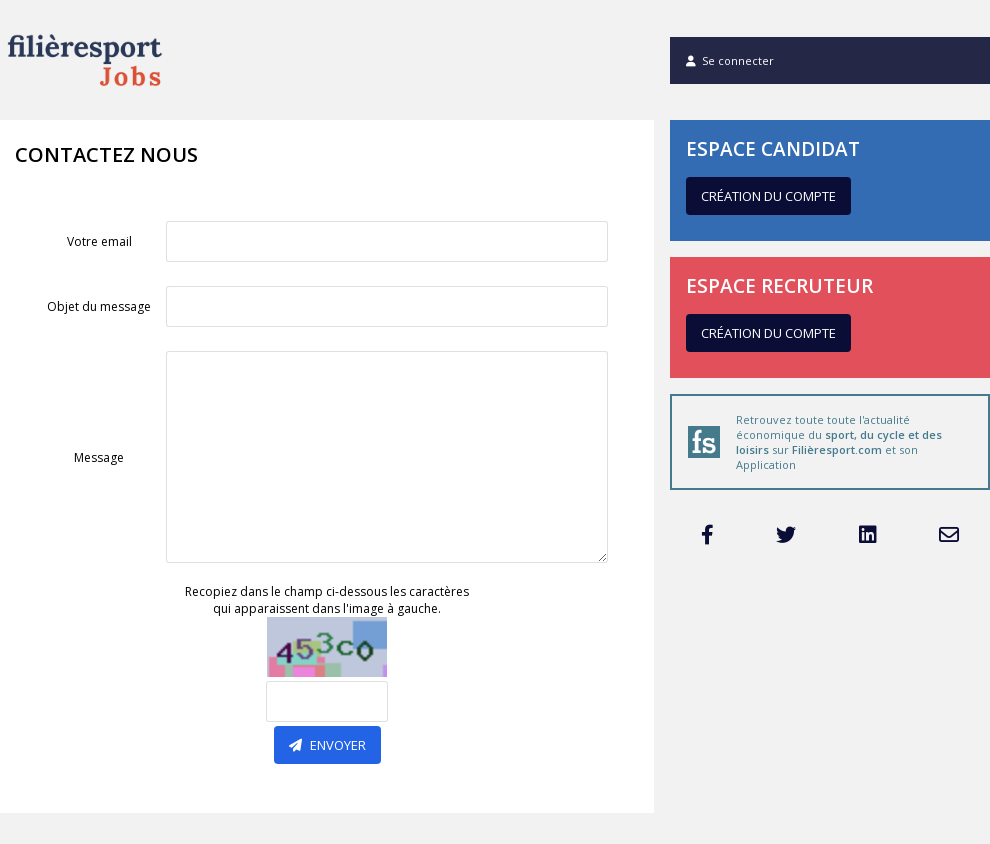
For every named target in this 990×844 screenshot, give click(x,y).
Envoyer (327, 745)
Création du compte (768, 196)
